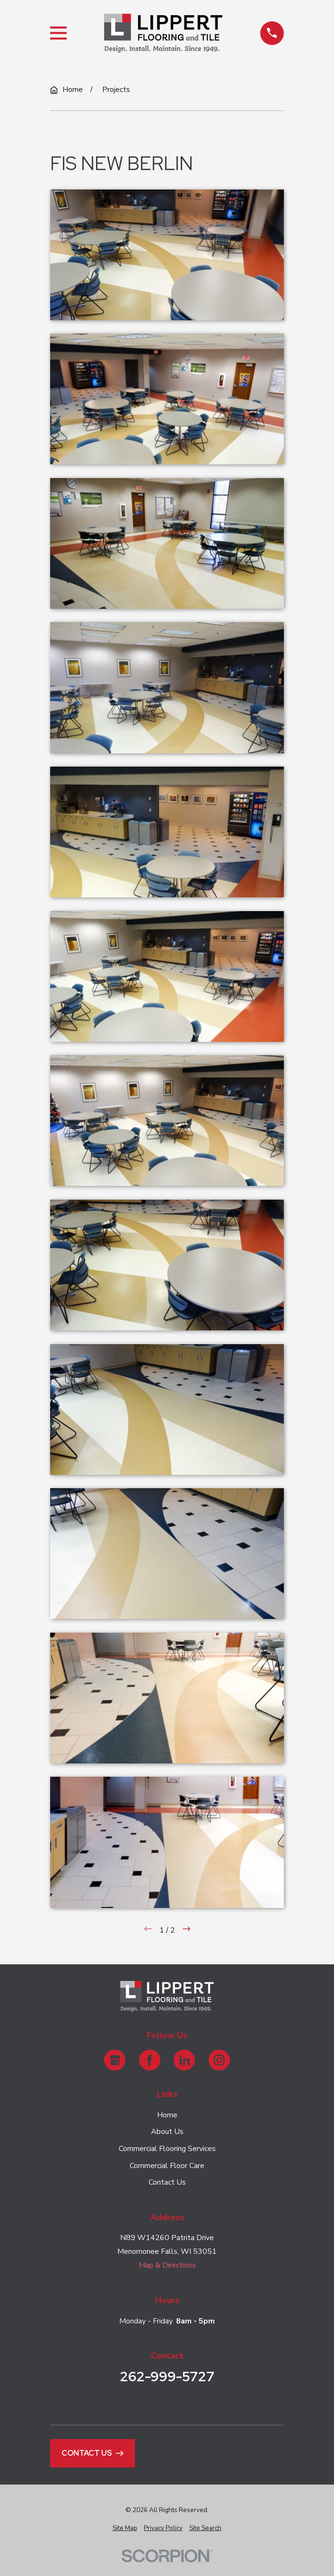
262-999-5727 (167, 2377)
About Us (167, 2131)
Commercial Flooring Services (167, 2148)
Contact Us (167, 2182)
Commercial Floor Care (167, 2165)
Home (167, 2115)
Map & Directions (167, 2265)
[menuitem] (125, 2528)
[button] (167, 255)
